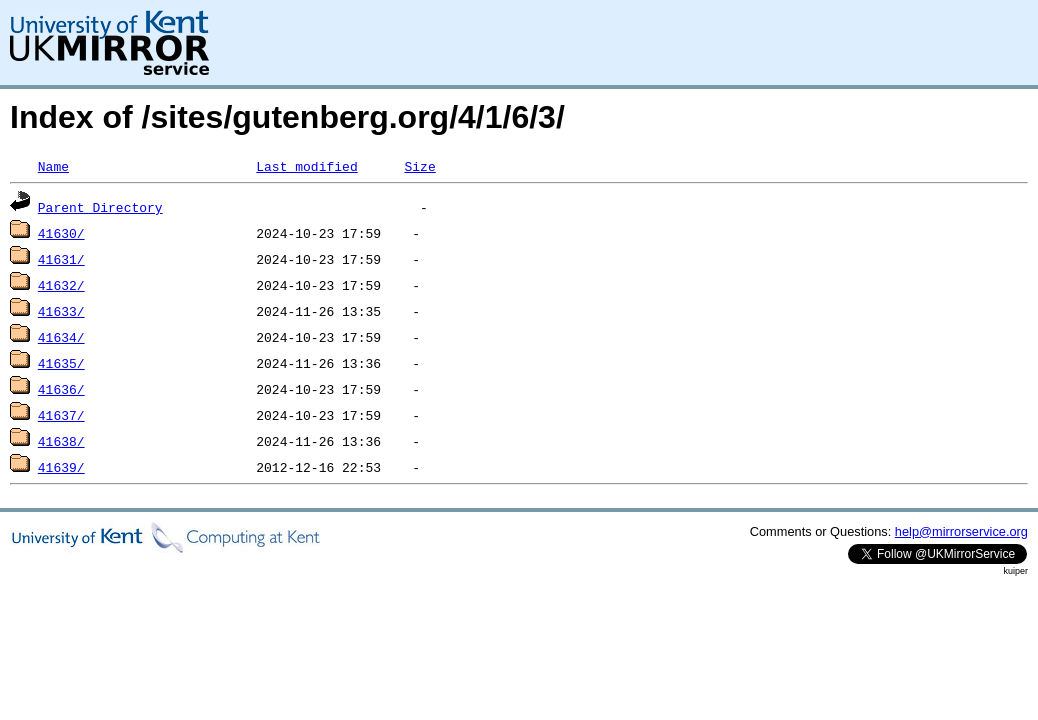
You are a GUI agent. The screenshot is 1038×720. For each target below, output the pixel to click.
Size (419, 166)
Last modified (306, 166)
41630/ (61, 233)
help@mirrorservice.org (961, 531)
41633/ (61, 311)
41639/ (61, 467)
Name (53, 166)
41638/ (61, 441)
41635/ (61, 363)
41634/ (61, 337)
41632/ (61, 285)
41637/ (61, 415)
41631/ (61, 259)
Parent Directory (100, 207)
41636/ (61, 389)
